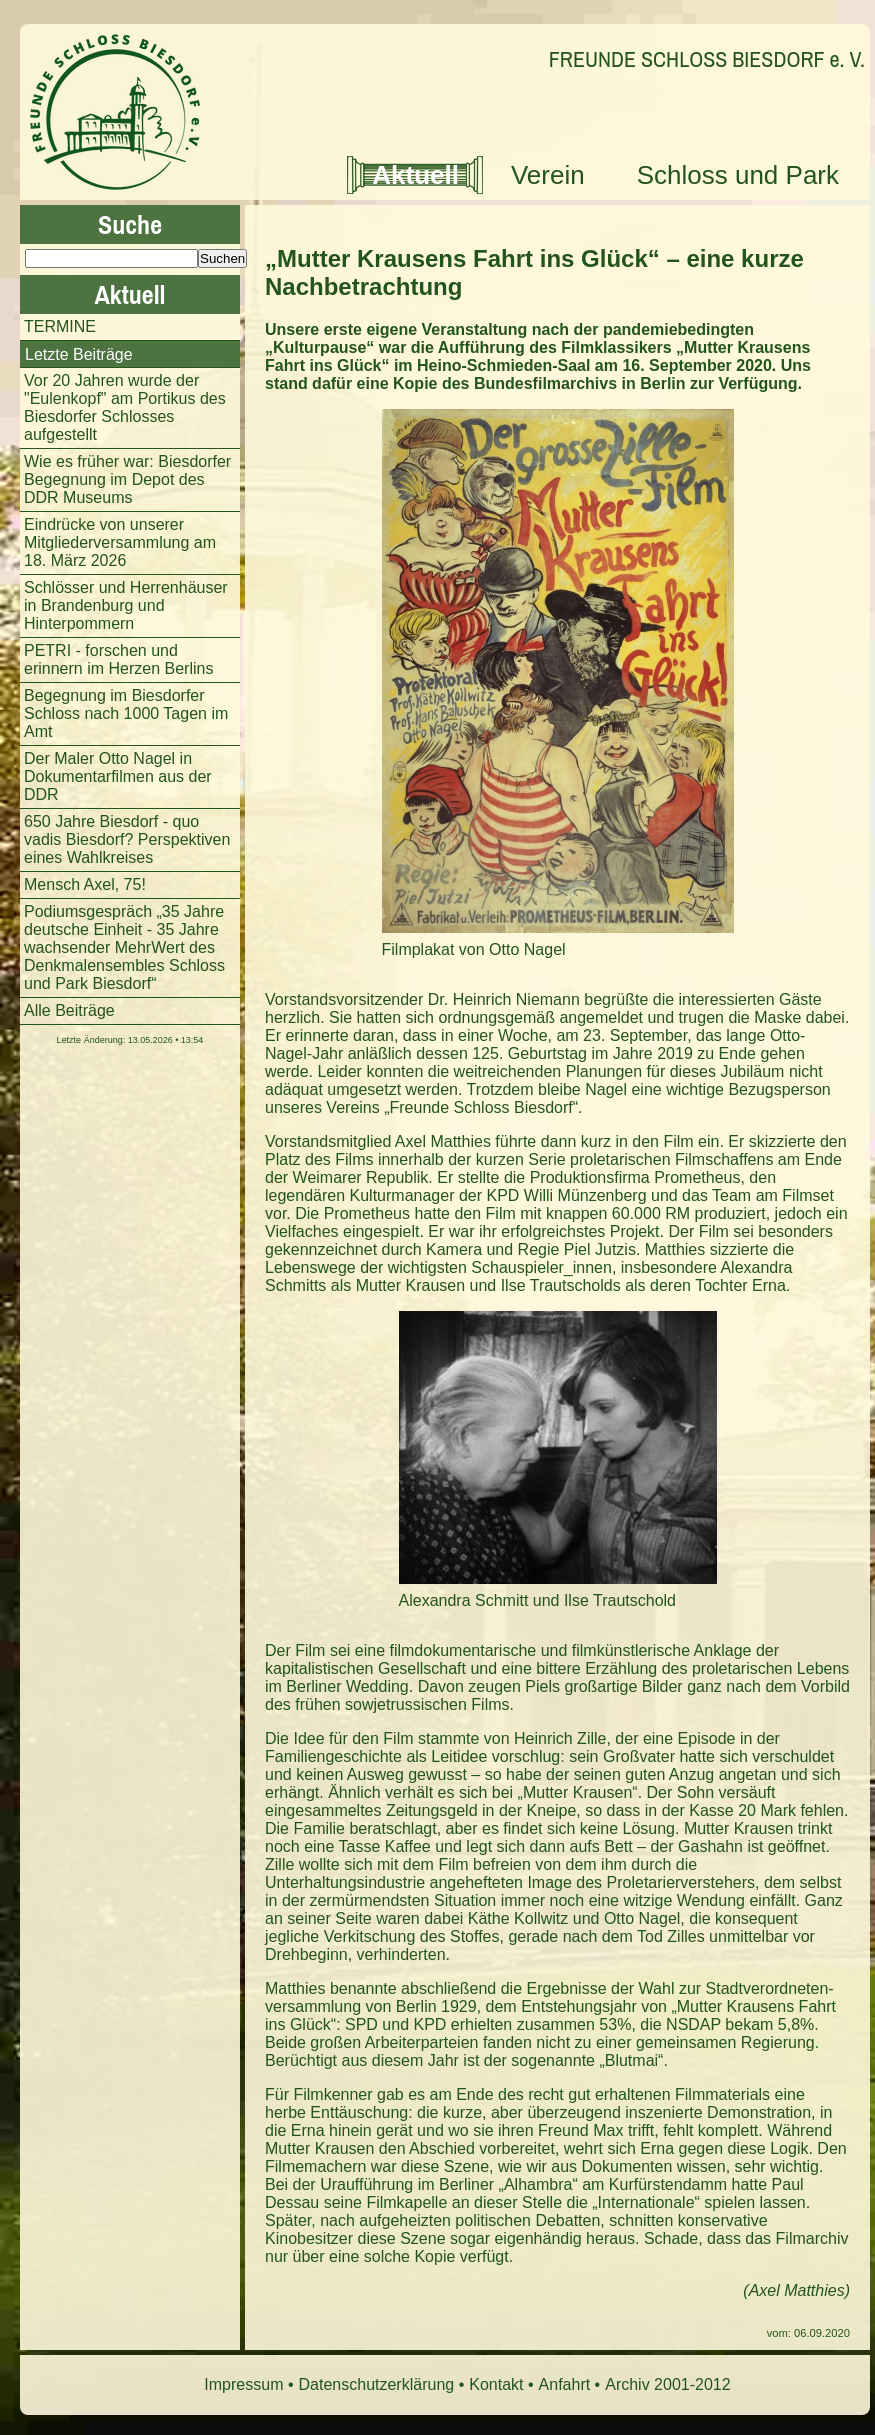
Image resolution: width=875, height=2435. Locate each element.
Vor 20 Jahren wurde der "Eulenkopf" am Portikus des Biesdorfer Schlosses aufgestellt (125, 407)
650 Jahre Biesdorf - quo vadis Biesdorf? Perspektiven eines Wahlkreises (127, 839)
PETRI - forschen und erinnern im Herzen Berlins (118, 659)
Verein (548, 175)
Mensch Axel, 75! (85, 884)
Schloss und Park (738, 175)
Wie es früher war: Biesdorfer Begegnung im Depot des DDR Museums (127, 479)
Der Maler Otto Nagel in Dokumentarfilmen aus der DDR (118, 776)
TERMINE (60, 326)
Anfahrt (565, 2384)
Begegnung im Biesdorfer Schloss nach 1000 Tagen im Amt (126, 713)
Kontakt (496, 2384)
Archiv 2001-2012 (667, 2384)
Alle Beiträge (69, 1010)
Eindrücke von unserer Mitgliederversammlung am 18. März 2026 (120, 542)
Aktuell (415, 175)
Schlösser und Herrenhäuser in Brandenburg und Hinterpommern (126, 605)
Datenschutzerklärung (377, 2384)
